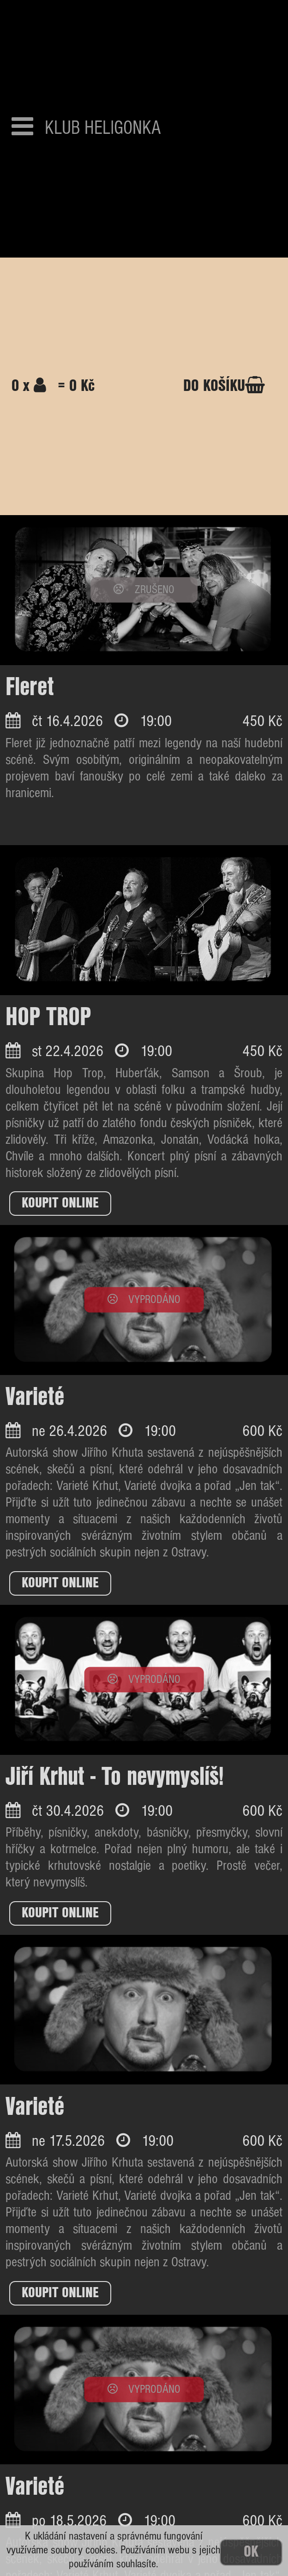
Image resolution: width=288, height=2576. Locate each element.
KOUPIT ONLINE (60, 1203)
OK (251, 2552)
